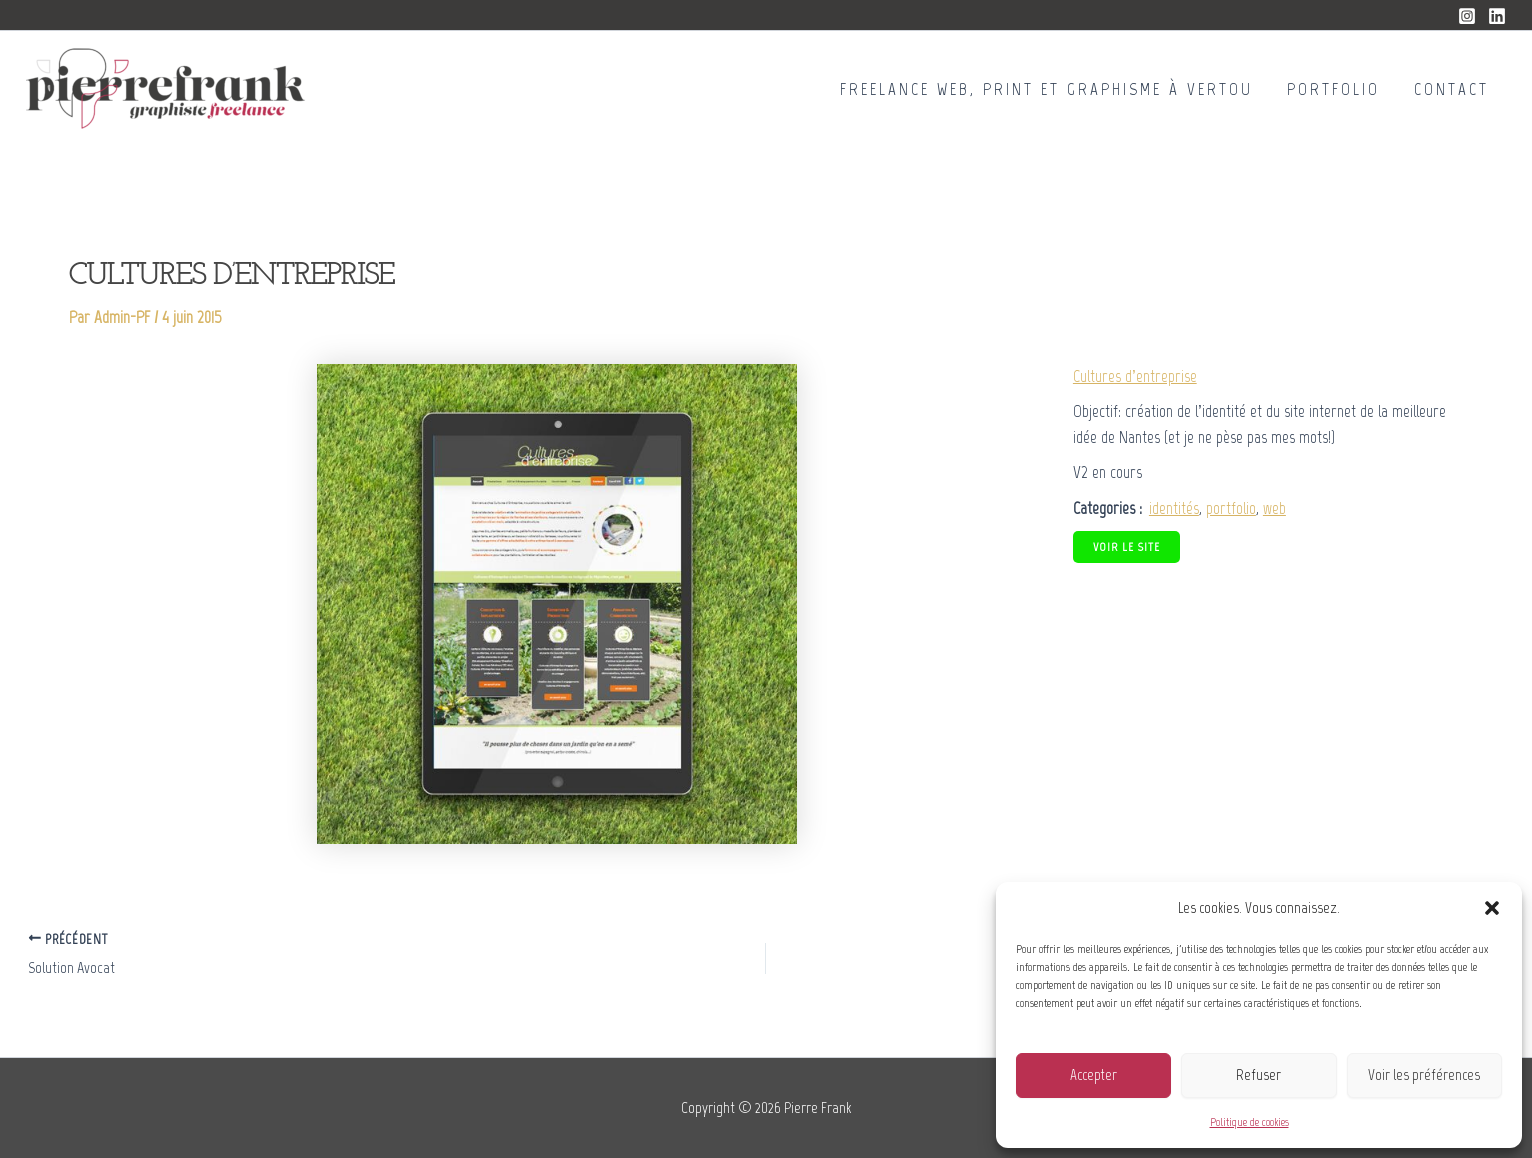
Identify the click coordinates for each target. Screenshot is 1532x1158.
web (1274, 508)
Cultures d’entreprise (1135, 376)
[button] (1492, 908)
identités (1174, 508)
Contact (1451, 89)
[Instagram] (1467, 16)
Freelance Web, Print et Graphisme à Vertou (1046, 89)
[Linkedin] (1497, 16)
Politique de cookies (1249, 1122)
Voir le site (1126, 547)
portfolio (1231, 508)
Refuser (1258, 1075)
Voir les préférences (1424, 1075)
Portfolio (1333, 89)
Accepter (1093, 1075)
